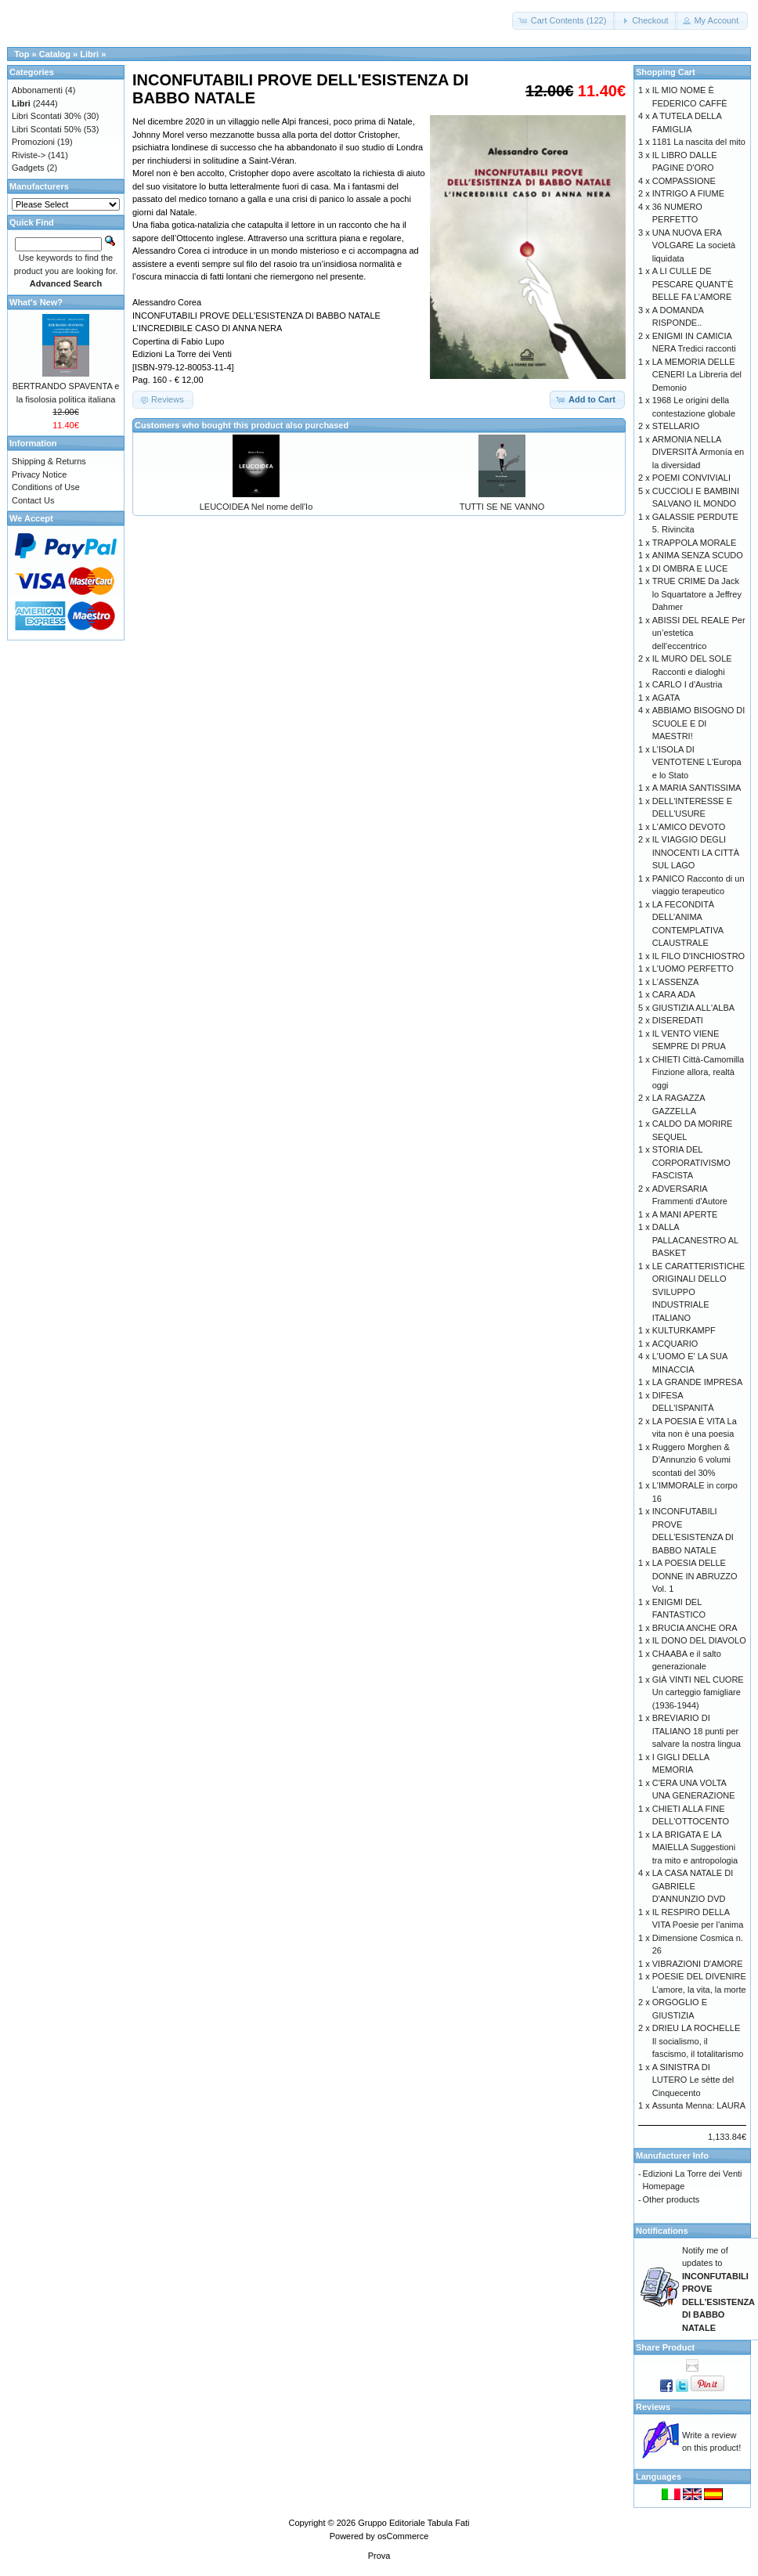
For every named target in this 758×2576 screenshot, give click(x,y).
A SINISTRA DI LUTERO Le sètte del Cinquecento (693, 2080)
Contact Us (33, 500)
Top (21, 54)
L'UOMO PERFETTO (693, 968)
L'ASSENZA (675, 982)
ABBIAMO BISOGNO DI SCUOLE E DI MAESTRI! (698, 723)
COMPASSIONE (684, 181)
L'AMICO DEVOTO (689, 827)
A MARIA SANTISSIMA (697, 787)
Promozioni (33, 141)
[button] (564, 21)
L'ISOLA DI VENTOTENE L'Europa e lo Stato (697, 762)
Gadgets (28, 167)
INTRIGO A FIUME (688, 193)
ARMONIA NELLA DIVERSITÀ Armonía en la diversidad (698, 452)
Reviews (653, 2407)
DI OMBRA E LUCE (690, 568)
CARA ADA (673, 994)
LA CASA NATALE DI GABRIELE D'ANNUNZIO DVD (693, 1885)
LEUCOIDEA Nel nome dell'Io (256, 506)
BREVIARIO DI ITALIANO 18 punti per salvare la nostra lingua (696, 1730)
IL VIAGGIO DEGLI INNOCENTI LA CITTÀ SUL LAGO (695, 852)
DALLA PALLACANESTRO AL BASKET (695, 1239)
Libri (89, 54)
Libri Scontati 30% (46, 116)
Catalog (54, 54)
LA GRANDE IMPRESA (697, 1382)
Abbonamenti (37, 90)
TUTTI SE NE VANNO (502, 506)
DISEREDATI (677, 1020)
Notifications (662, 2230)
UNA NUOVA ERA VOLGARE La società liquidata (693, 245)
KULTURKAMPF (684, 1330)
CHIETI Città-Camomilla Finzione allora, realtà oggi (698, 1072)
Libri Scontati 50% (46, 129)
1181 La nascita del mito (698, 141)
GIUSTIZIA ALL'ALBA (693, 1007)
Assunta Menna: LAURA (698, 2105)
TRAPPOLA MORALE (694, 542)
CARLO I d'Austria (687, 684)
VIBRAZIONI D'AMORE (697, 1963)
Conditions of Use (46, 487)
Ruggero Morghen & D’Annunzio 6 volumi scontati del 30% (691, 1459)
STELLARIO (676, 426)
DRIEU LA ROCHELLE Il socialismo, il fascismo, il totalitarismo (698, 2040)
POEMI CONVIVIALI (691, 477)
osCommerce (402, 2536)
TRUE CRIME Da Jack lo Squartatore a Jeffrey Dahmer (697, 594)
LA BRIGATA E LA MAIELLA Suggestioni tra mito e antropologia (695, 1847)
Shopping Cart (665, 72)
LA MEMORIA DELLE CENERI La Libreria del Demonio (697, 374)
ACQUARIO (675, 1343)
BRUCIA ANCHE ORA (695, 1628)
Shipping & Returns (49, 461)
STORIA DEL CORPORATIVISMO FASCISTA (691, 1162)
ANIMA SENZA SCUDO (697, 555)
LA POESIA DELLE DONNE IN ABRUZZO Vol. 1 (695, 1575)
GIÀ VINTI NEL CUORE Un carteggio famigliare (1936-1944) (698, 1692)
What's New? (36, 302)
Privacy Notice (39, 474)
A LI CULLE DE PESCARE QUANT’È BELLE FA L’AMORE (693, 283)
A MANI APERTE (685, 1214)
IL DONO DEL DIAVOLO (699, 1640)
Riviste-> (28, 155)
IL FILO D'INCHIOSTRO (698, 956)
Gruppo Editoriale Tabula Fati (413, 2522)
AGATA (666, 697)
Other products (671, 2199)
